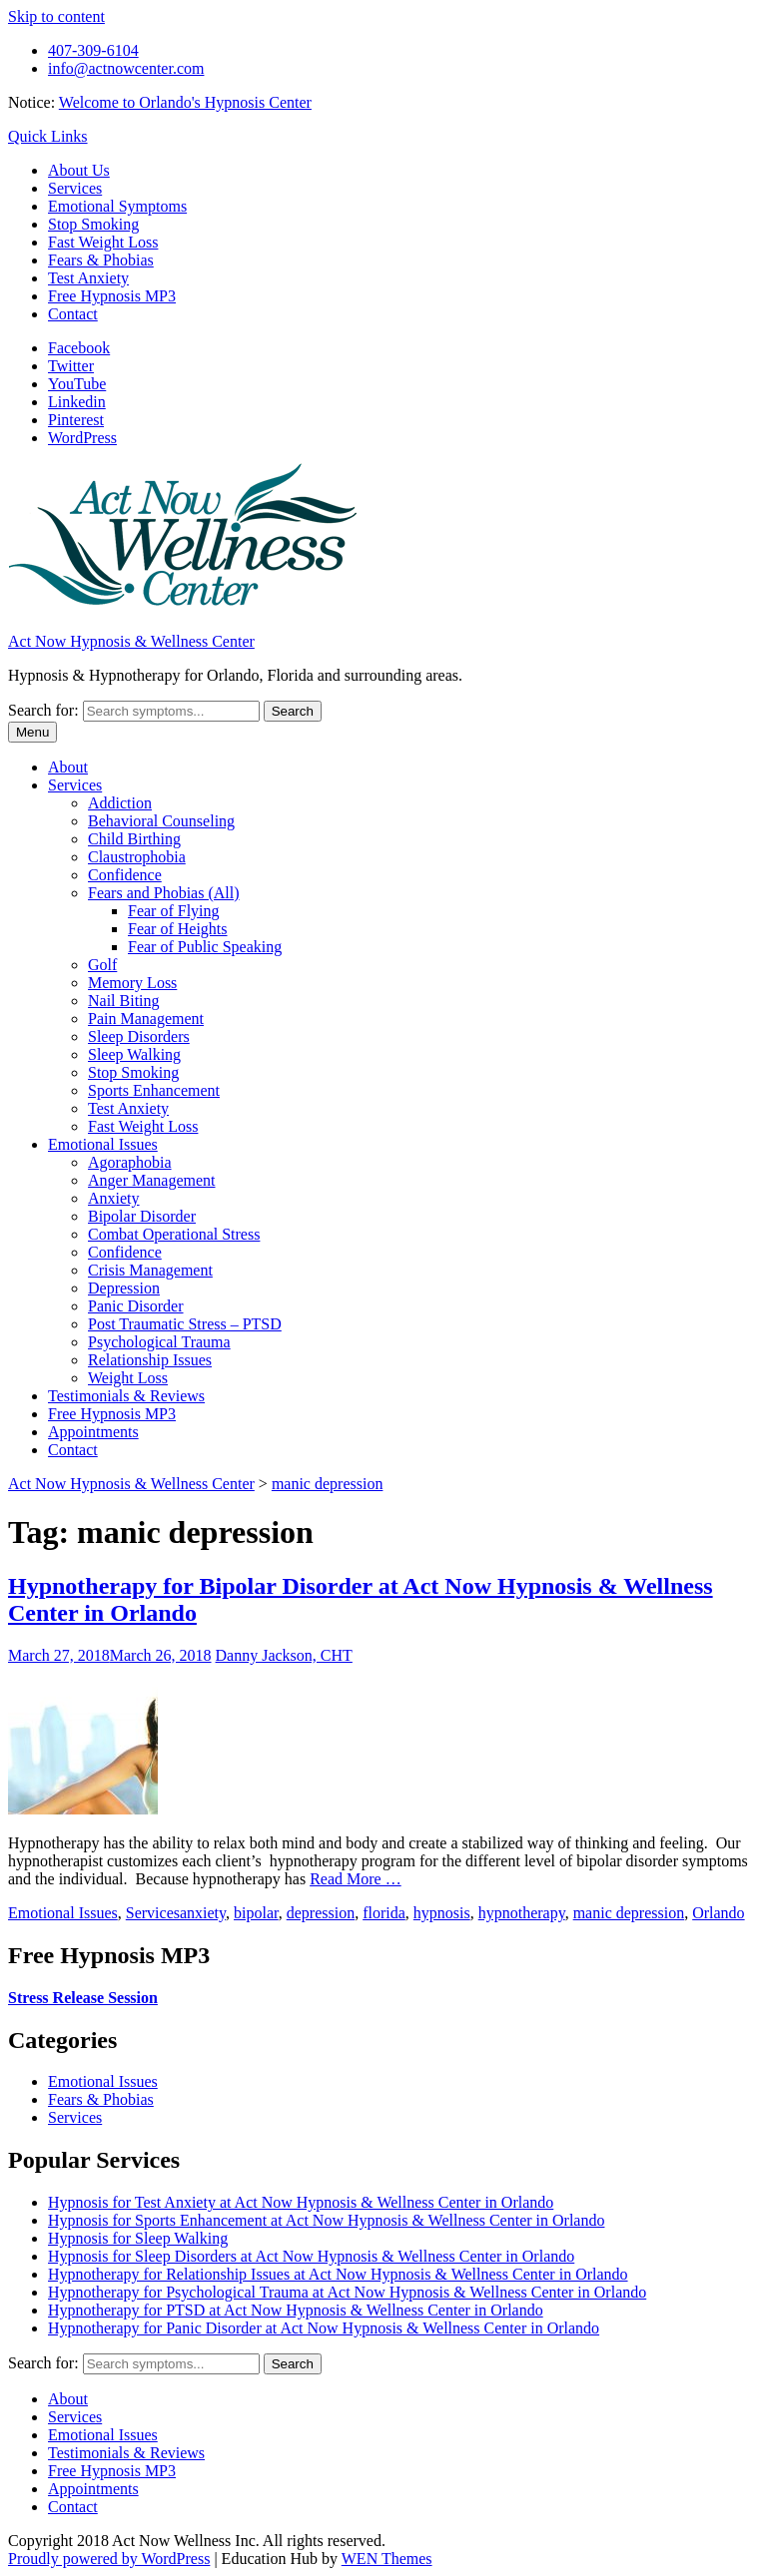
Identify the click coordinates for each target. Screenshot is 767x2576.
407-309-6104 (93, 50)
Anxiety (114, 1198)
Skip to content (56, 16)
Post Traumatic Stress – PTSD (185, 1323)
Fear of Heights (178, 928)
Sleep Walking (134, 1054)
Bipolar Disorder (142, 1216)
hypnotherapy (521, 1912)
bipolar (256, 1912)
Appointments (93, 1431)
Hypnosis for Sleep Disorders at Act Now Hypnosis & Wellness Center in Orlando (311, 2256)
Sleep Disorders (139, 1036)
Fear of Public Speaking (205, 946)
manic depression (629, 1912)
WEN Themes (387, 2558)
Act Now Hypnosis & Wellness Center (131, 641)
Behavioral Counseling (161, 820)
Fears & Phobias (101, 260)
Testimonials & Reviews (126, 1395)
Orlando (718, 1912)
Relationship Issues (150, 1359)
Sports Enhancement (154, 1090)
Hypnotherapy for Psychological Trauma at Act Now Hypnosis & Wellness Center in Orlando (347, 2292)
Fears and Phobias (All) (164, 892)
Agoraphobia (130, 1162)
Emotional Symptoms (117, 206)
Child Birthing (134, 838)
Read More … (355, 1878)
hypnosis (441, 1912)
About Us (79, 170)
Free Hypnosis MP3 (112, 295)
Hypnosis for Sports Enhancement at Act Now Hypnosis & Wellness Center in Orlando (326, 2220)
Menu (32, 732)
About (68, 767)
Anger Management (152, 1180)
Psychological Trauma (159, 1341)
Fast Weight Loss (103, 242)
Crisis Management (150, 1270)
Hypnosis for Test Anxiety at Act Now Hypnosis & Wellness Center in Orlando (300, 2202)
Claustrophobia (137, 856)
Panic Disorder (136, 1305)
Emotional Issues (103, 1144)
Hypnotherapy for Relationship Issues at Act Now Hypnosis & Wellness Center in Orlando (338, 2274)
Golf (102, 964)
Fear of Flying (174, 910)
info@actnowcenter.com (126, 68)
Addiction (120, 802)
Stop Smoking (93, 224)
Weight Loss (128, 1377)
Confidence (125, 874)
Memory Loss (132, 982)
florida (384, 1912)
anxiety (203, 1912)
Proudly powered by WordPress (109, 2558)
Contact (73, 313)
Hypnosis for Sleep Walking (138, 2238)
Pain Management (146, 1018)
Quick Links (48, 136)
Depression (124, 1288)
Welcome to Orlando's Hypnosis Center (185, 102)
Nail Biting (124, 1000)
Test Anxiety (88, 277)
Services (75, 188)
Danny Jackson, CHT (284, 1655)
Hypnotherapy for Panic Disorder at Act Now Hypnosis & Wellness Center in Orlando (323, 2327)
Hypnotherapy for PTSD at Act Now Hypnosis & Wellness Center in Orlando (295, 2310)
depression (321, 1912)
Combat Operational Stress (174, 1234)
